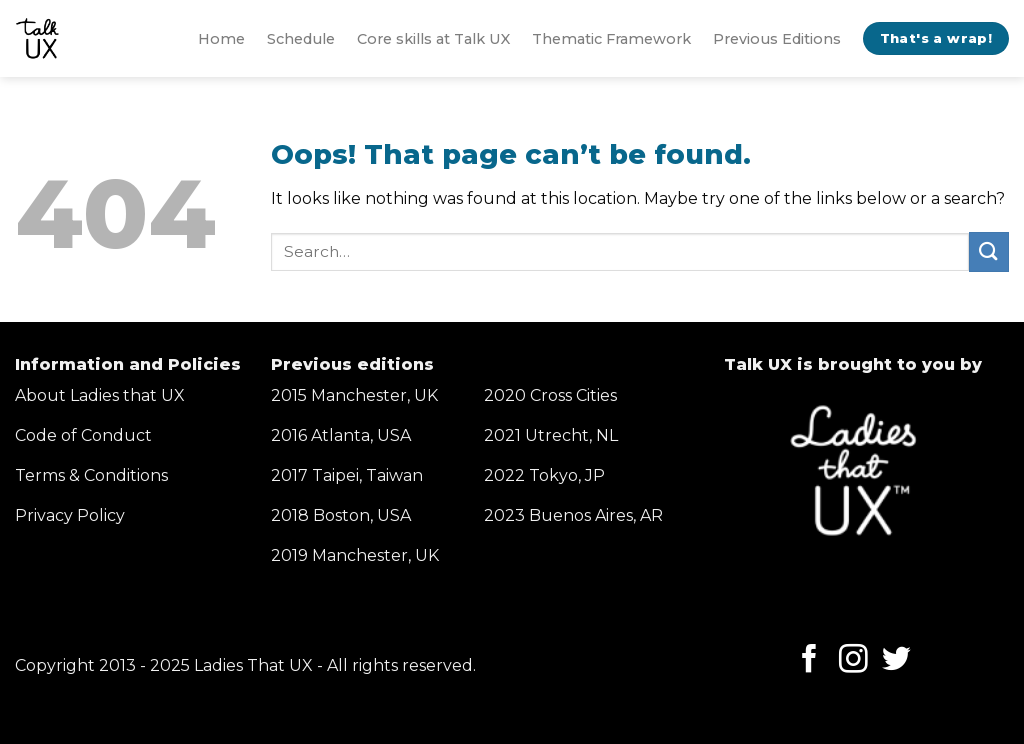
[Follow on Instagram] (853, 661)
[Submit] (989, 251)
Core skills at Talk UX (433, 39)
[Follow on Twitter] (896, 661)
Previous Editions (777, 39)
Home (221, 39)
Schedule (301, 39)
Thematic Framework (611, 39)
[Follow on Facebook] (809, 661)
